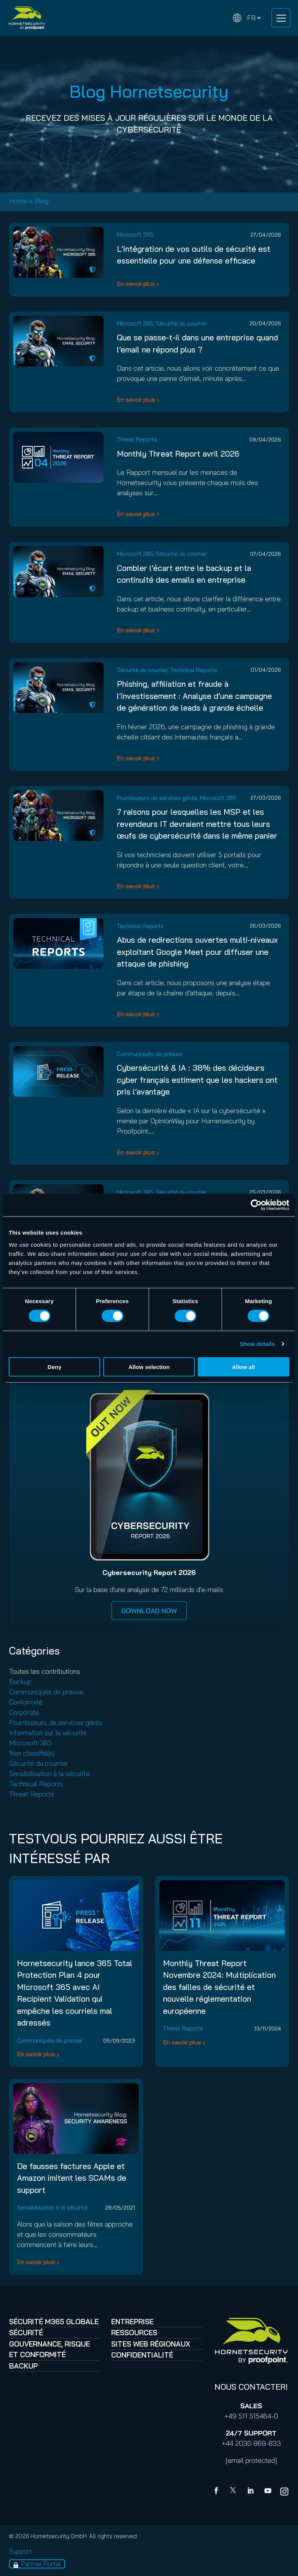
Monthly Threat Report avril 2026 (178, 453)
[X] (234, 2491)
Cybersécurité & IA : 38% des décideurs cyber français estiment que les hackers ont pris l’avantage (197, 1079)
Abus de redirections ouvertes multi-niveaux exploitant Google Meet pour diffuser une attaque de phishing (197, 951)
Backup (20, 1681)
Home (18, 200)
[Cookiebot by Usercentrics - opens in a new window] (256, 1205)
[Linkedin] (251, 2491)
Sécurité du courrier (181, 323)
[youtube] (267, 2491)
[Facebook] (217, 2491)
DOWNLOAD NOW (149, 1610)
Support (20, 2551)
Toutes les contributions (44, 1671)
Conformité (25, 1702)
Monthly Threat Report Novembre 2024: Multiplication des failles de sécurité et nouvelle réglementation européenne (219, 1987)
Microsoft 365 (135, 234)
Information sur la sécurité (48, 1732)
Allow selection (148, 1366)
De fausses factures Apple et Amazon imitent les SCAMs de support (71, 2178)
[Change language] (247, 18)
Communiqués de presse (149, 1053)
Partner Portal (41, 2564)
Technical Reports (193, 670)
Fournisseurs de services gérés (157, 797)
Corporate (24, 1712)
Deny (55, 1366)
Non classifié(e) (32, 1753)
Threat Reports (137, 439)
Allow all (243, 1366)
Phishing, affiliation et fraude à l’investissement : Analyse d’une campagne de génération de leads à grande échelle (194, 696)
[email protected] (251, 2460)
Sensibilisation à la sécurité (49, 1773)
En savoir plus (136, 283)
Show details (257, 1344)
